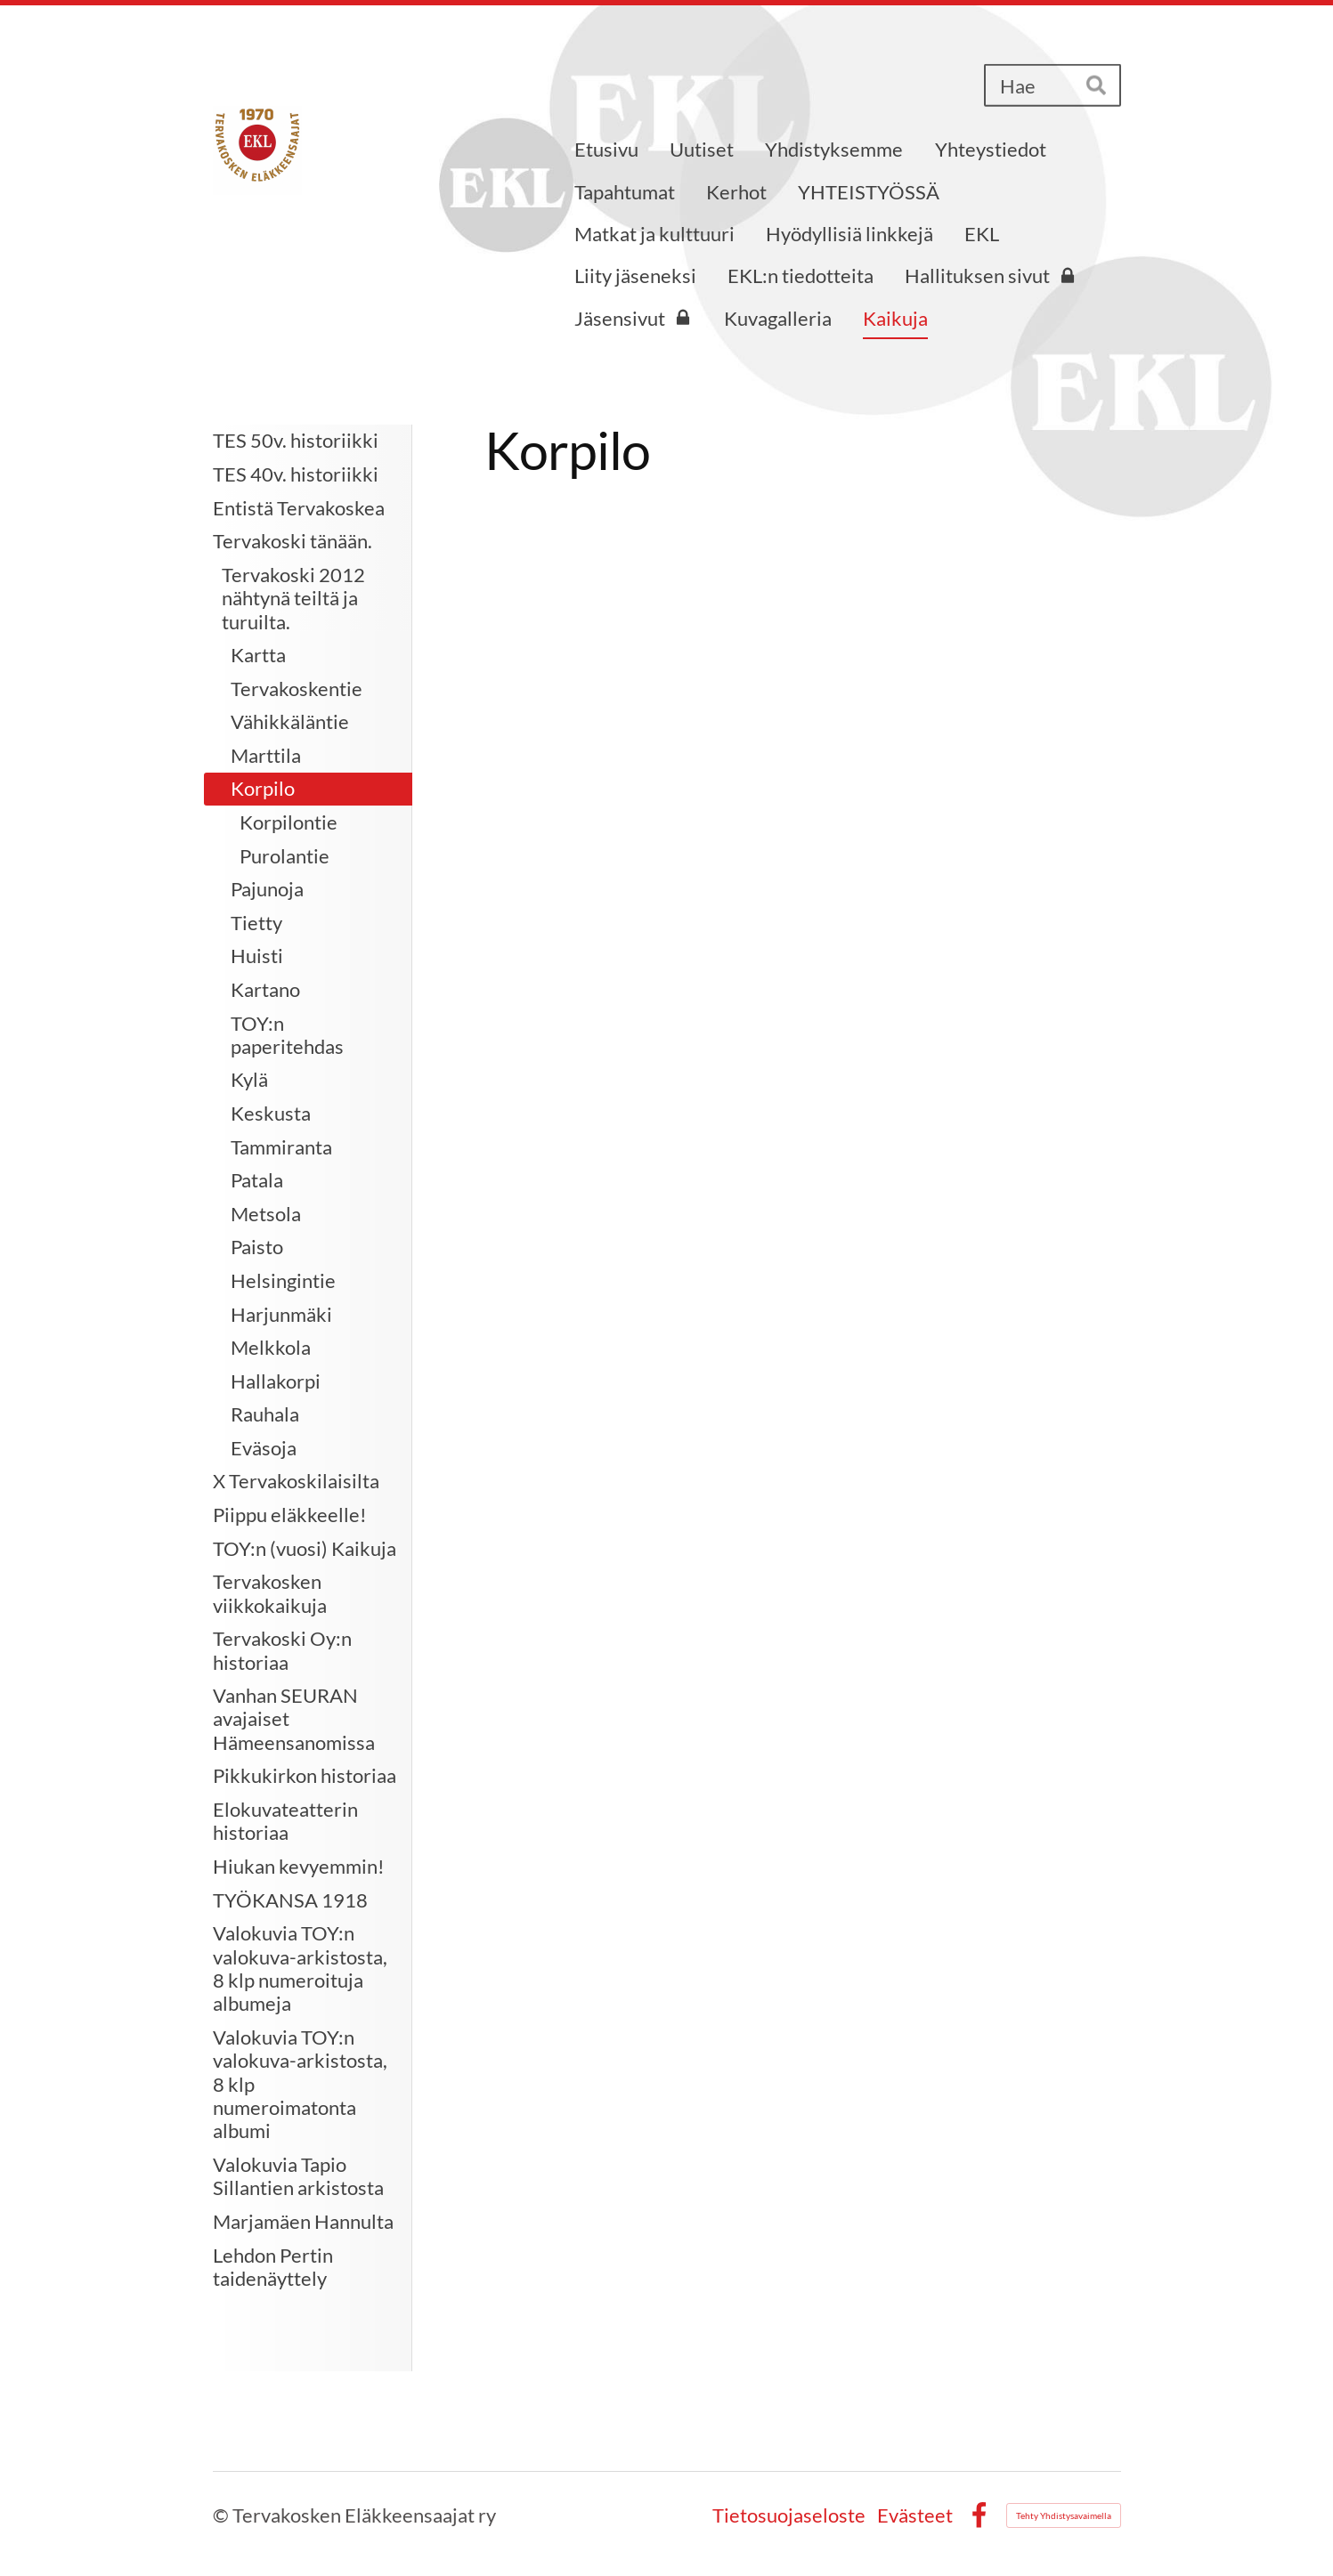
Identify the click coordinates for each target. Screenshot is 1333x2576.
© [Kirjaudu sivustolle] (222, 2515)
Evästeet (915, 2515)
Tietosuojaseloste (789, 2515)
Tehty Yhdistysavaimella (1063, 2515)
